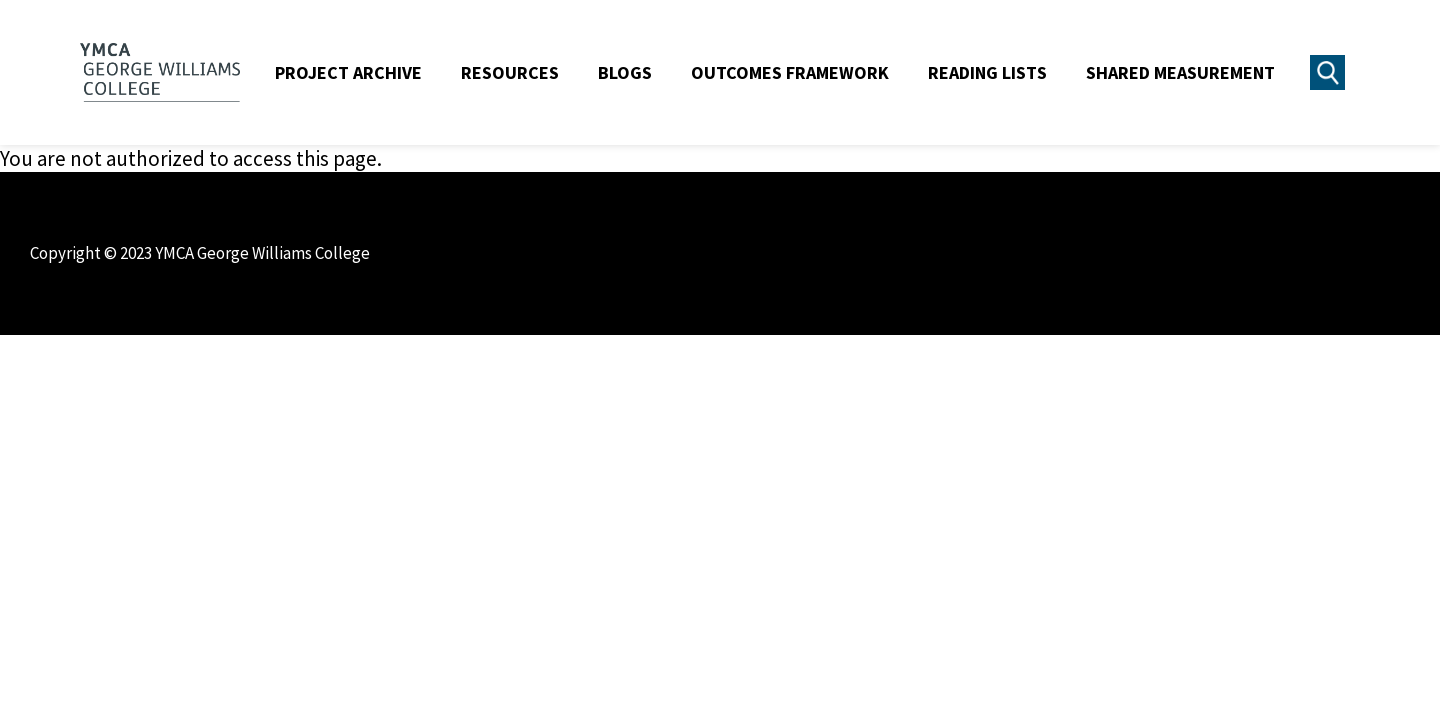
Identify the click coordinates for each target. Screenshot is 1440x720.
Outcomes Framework (790, 72)
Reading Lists (987, 72)
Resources (510, 72)
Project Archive (348, 72)
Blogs (625, 72)
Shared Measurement (1180, 72)
